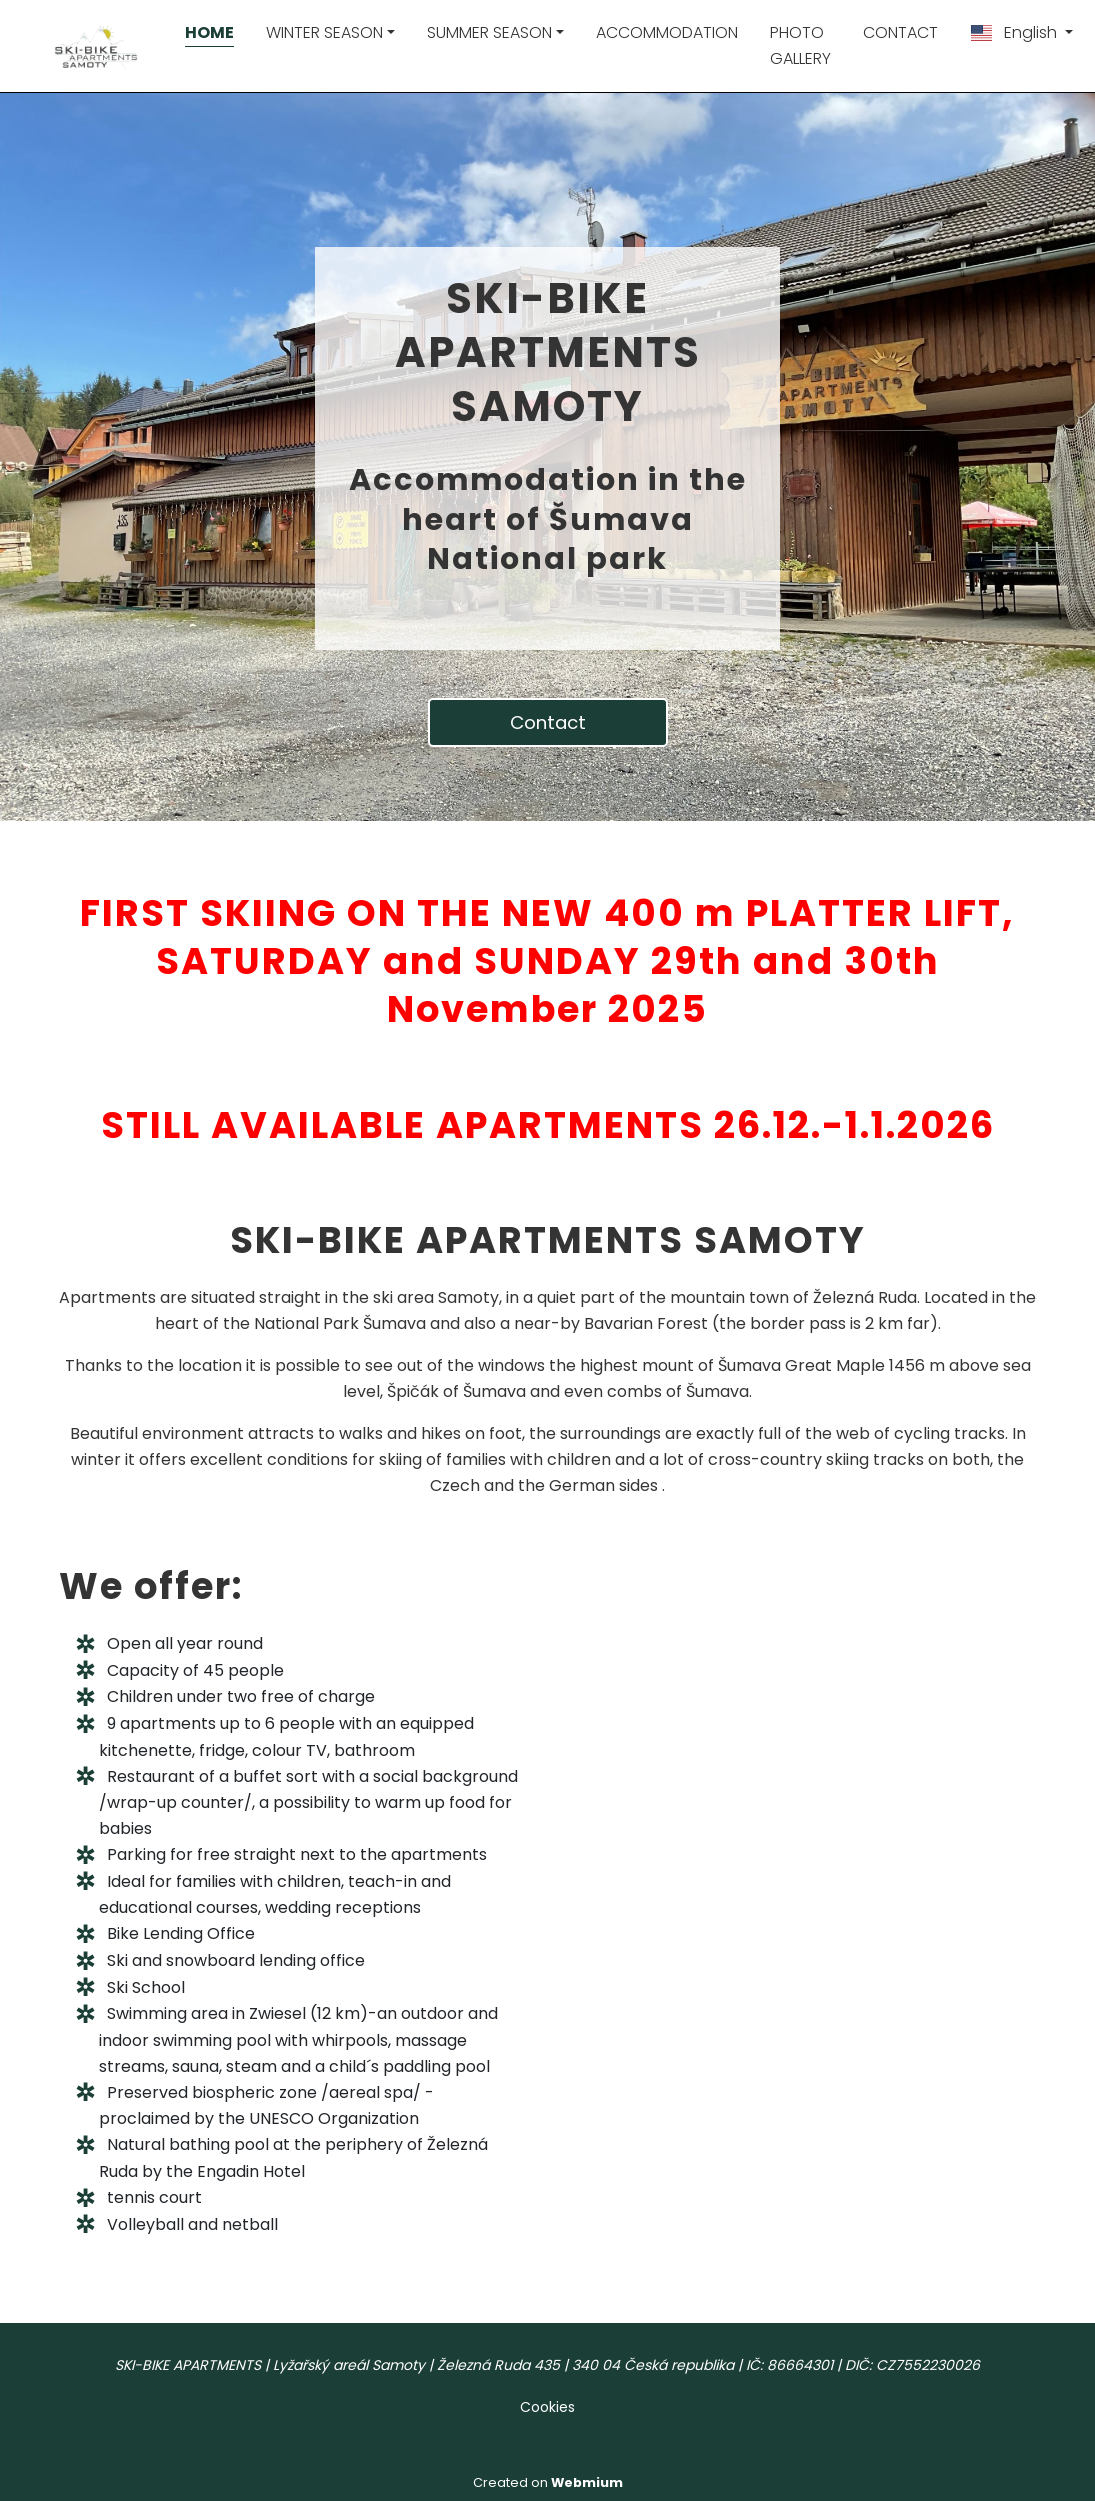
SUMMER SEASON (489, 32)
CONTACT (900, 32)
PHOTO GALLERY (800, 45)
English (1015, 32)
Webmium (587, 2482)
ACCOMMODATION (667, 32)
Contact (548, 722)
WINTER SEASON (324, 32)
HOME (209, 32)
